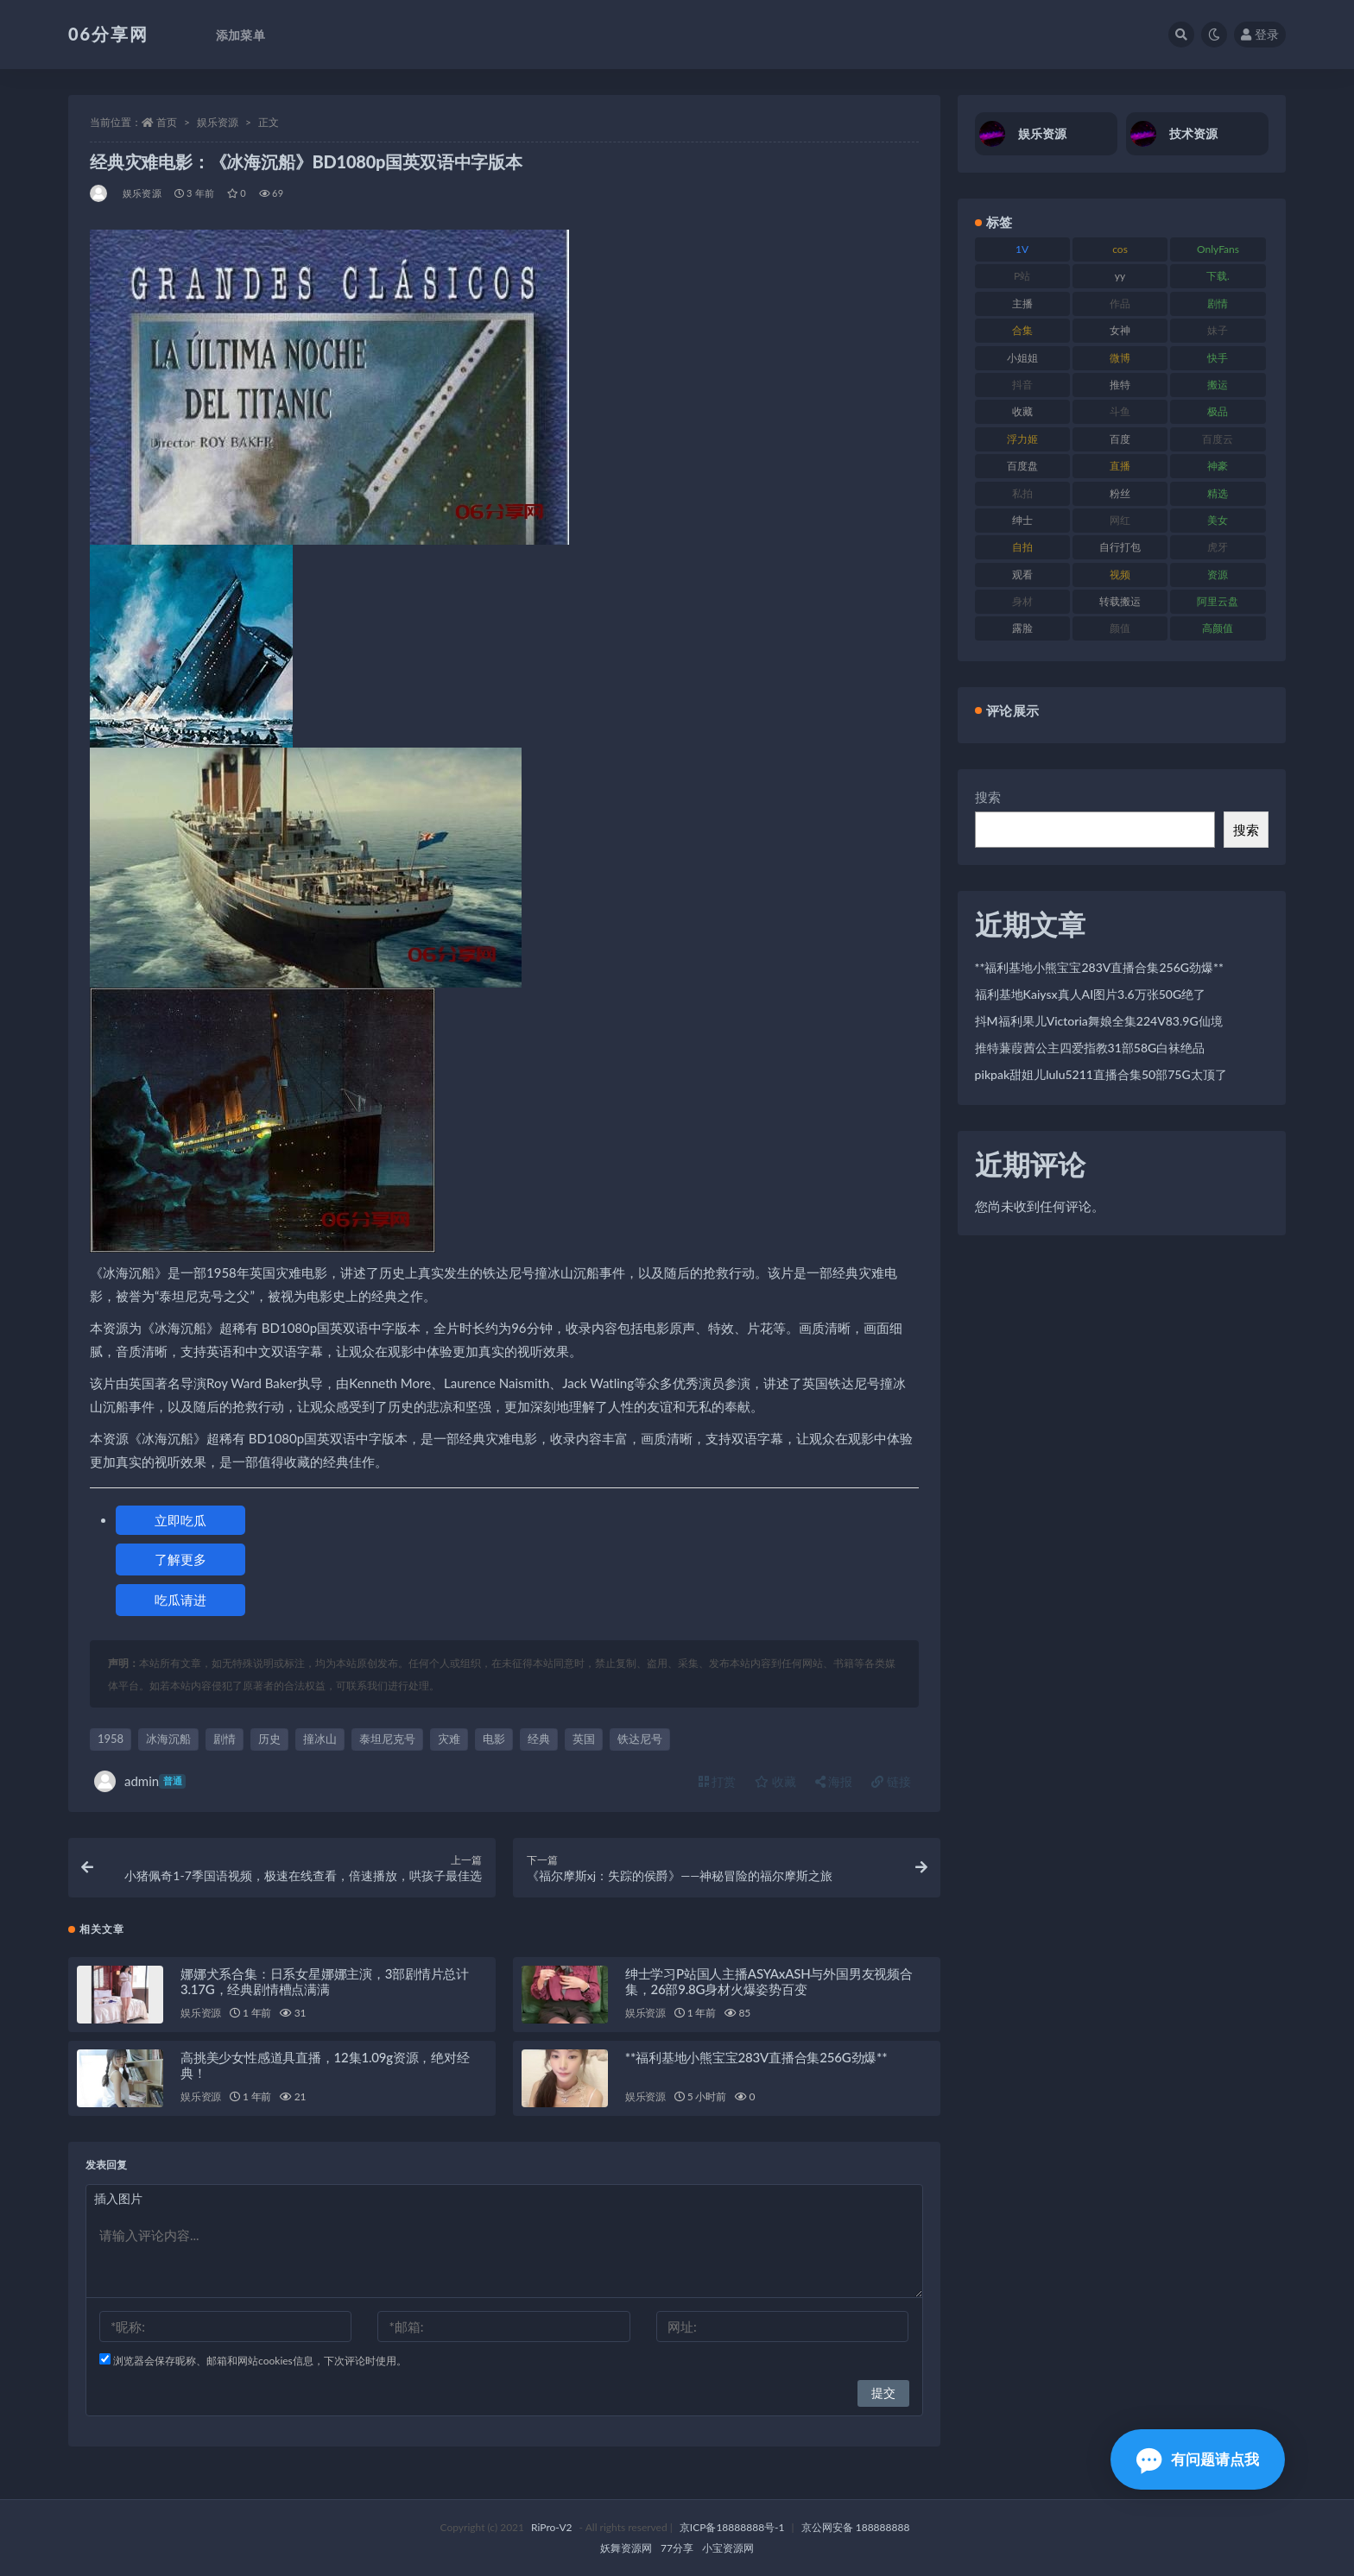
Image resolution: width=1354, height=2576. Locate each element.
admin (140, 1781)
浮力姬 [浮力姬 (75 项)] (1022, 438)
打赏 (718, 1781)
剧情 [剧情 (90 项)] (1217, 303)
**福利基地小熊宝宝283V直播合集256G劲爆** (756, 2057)
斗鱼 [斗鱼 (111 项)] (1120, 411)
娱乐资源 (217, 122)
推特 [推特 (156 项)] (1120, 384)
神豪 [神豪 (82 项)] (1217, 465)
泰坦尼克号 (387, 1739)
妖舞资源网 (626, 2547)
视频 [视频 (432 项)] (1120, 574)
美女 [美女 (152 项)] (1217, 520)
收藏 (775, 1781)
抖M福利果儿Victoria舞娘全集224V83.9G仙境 (1099, 1020)
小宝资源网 (728, 2547)
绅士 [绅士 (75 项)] (1022, 520)
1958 (110, 1739)
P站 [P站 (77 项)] (1022, 275)
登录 (1260, 34)
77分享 (677, 2547)
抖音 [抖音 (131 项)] (1022, 384)
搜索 (988, 797)
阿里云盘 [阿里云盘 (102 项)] (1217, 601)
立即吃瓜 (180, 1520)
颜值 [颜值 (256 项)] (1120, 628)
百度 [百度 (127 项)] (1120, 438)
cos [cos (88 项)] (1120, 249)
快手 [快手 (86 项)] (1217, 357)
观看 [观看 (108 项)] (1022, 574)
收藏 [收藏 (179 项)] (1022, 411)
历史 (269, 1739)
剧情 (224, 1739)
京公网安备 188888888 (855, 2527)
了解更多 (180, 1559)
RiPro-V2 (551, 2527)
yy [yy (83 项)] (1120, 275)
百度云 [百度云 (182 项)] (1217, 438)
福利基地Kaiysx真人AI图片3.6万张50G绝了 (1090, 994)
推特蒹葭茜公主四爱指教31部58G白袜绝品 (1090, 1047)
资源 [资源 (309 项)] (1217, 574)
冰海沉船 (168, 1739)
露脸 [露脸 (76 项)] (1022, 628)
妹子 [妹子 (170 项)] (1217, 330)
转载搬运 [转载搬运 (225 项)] (1120, 601)
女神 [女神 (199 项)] (1120, 330)
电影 (494, 1739)
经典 (539, 1739)
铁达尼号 (639, 1739)
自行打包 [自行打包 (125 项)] (1120, 546)
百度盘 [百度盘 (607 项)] (1022, 465)
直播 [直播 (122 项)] (1120, 465)
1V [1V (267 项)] (1021, 249)
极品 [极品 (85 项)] (1217, 411)
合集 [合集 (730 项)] (1022, 330)
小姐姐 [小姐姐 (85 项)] (1022, 357)
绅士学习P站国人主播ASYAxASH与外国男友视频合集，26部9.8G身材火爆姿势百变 (769, 1981)
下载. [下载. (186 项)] (1218, 275)
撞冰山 (320, 1739)
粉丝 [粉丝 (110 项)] (1120, 493)
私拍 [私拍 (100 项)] (1022, 493)
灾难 (449, 1739)
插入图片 (118, 2198)
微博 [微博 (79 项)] (1120, 357)
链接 (891, 1781)
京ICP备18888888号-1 (732, 2527)
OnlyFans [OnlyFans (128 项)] (1218, 249)
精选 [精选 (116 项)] (1217, 493)
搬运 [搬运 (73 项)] (1217, 384)
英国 (584, 1739)
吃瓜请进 (180, 1599)
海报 (834, 1781)
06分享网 (108, 33)
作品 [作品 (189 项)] (1120, 303)
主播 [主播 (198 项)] (1022, 303)
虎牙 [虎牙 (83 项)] (1217, 546)
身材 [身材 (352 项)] (1022, 601)
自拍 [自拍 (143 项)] (1022, 546)
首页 (166, 122)
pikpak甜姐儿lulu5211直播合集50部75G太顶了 (1101, 1074)
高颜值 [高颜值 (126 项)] (1217, 628)
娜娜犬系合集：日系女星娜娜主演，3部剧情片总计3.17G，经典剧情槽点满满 (324, 1981)
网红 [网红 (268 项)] (1120, 520)
